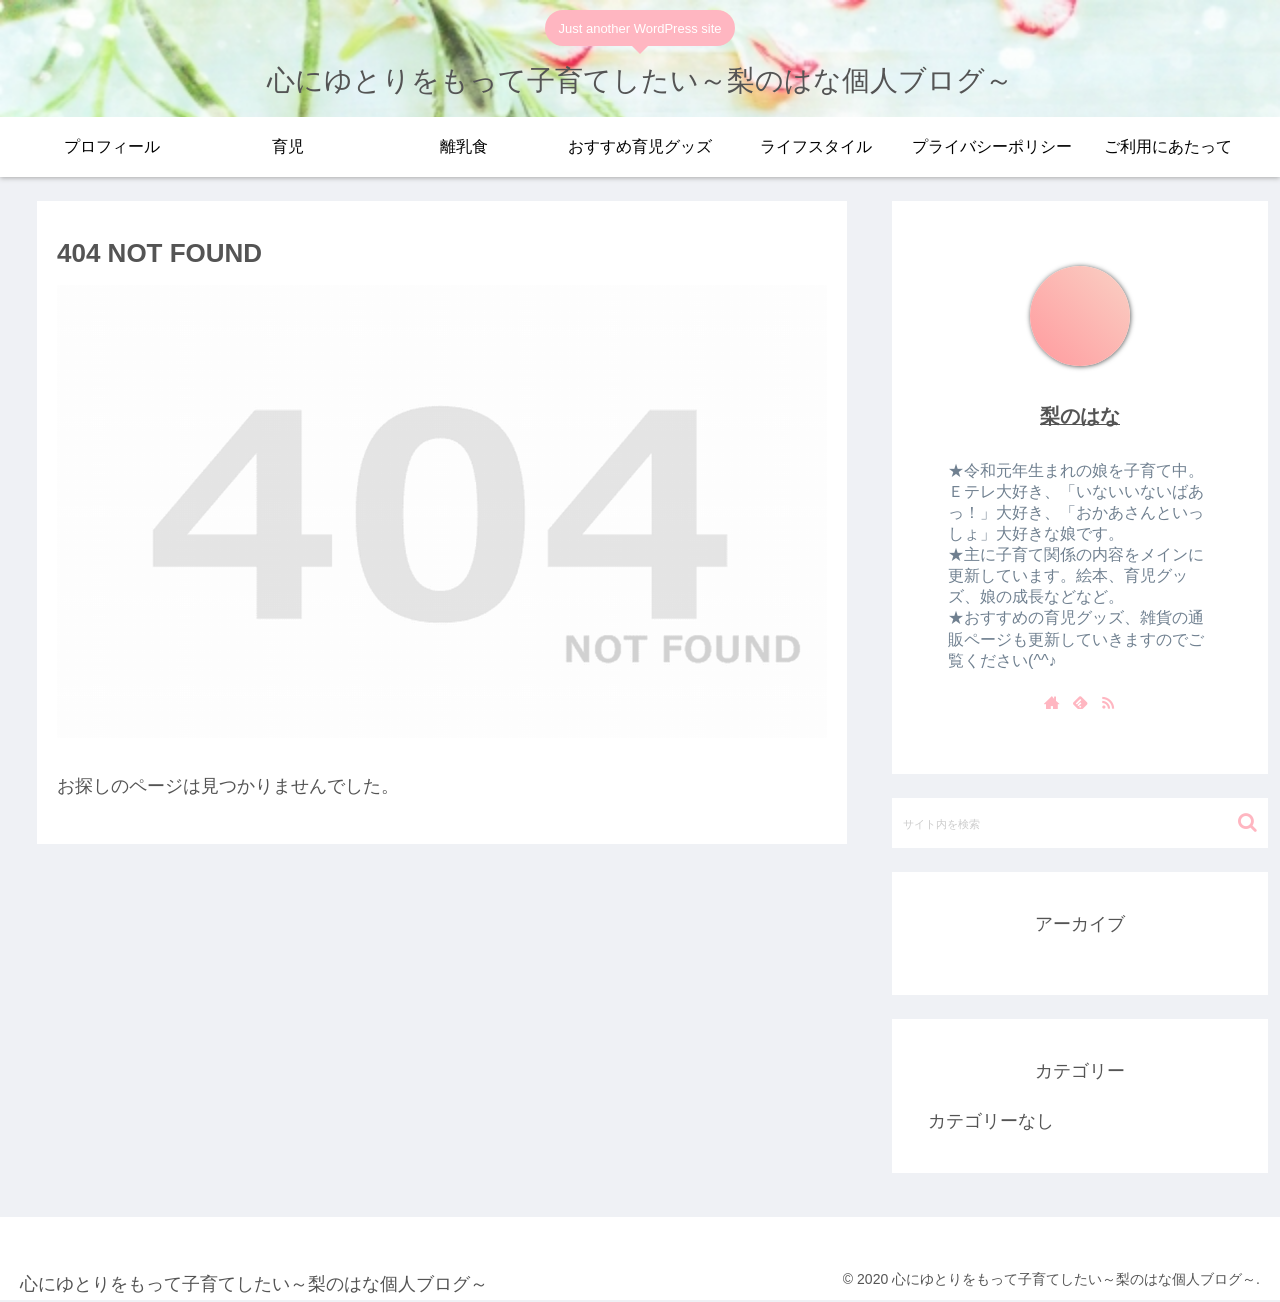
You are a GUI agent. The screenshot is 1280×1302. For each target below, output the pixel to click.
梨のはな (1080, 416)
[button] (1247, 822)
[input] (1080, 823)
